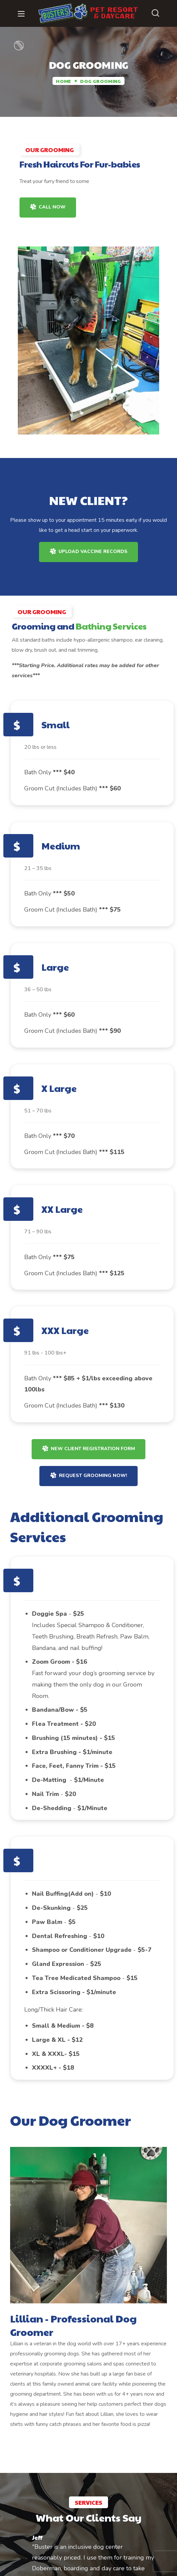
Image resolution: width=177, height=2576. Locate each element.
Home (63, 81)
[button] (155, 13)
